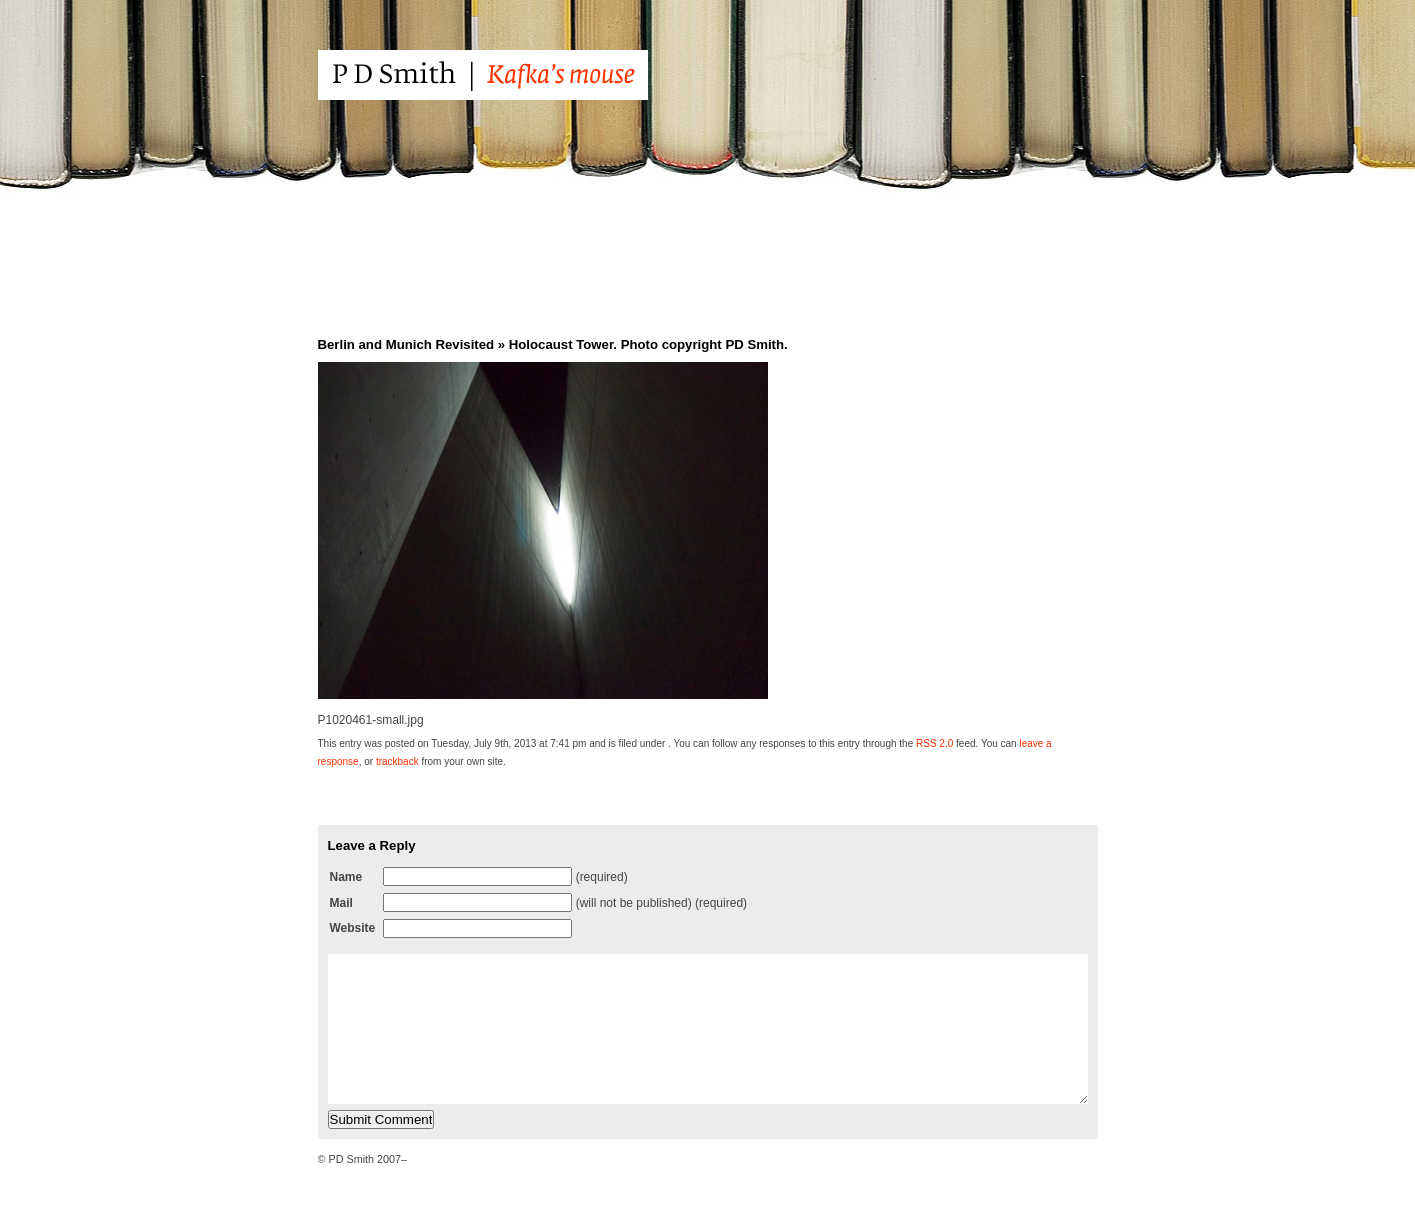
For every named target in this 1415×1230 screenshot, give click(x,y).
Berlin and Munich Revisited (406, 344)
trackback (397, 761)
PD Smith (520, 75)
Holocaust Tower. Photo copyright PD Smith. (648, 344)
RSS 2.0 (934, 743)
